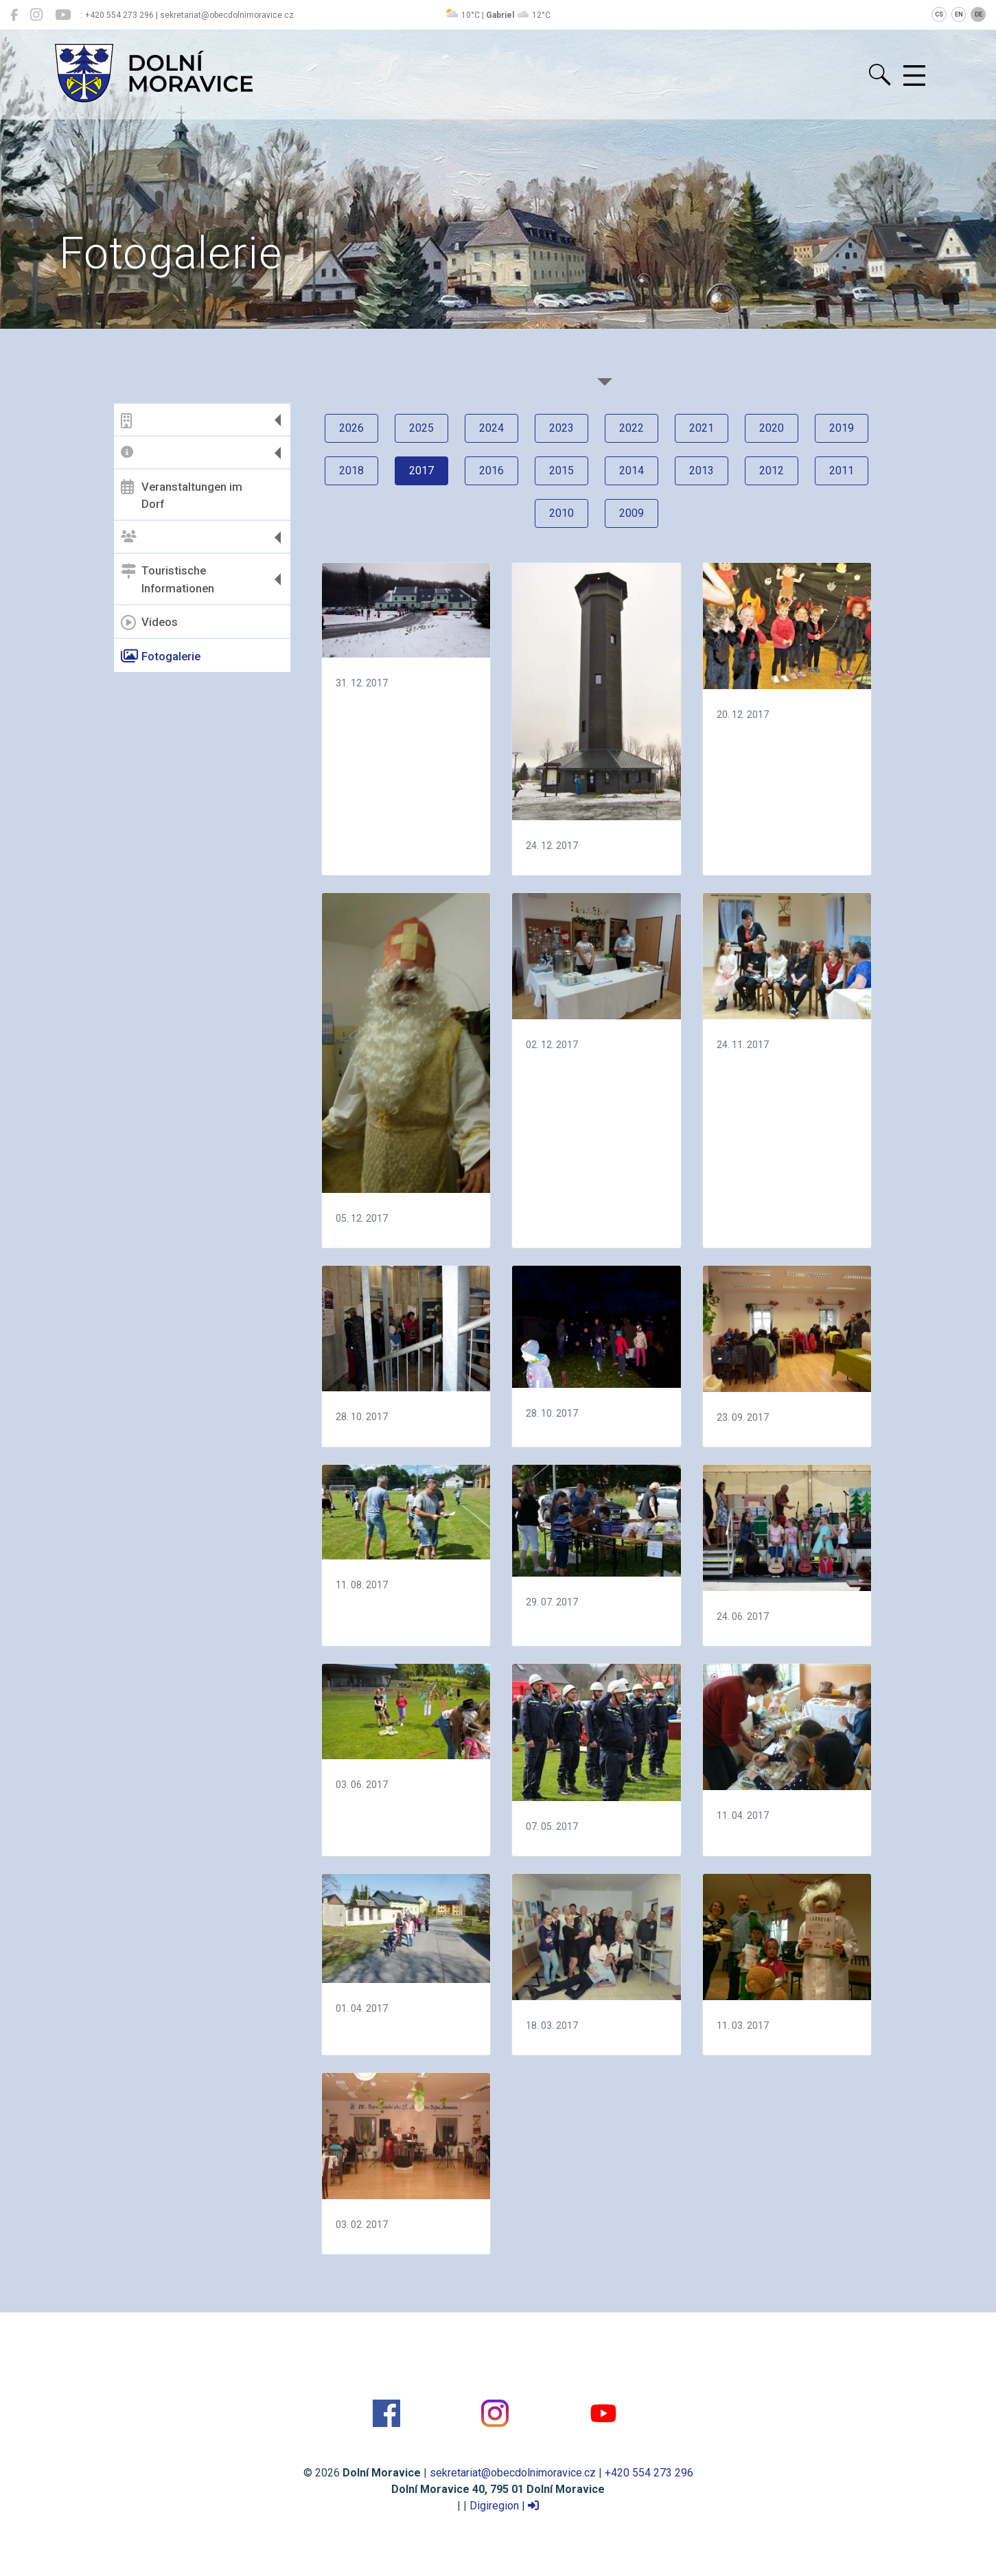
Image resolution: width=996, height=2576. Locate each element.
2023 (561, 427)
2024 (491, 427)
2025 (421, 427)
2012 (771, 470)
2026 (351, 427)
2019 (841, 427)
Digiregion (494, 2505)
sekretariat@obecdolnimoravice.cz (513, 2472)
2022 (631, 427)
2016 (491, 470)
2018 (351, 470)
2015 (561, 470)
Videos (149, 622)
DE (978, 14)
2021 (701, 427)
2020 (771, 427)
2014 (631, 470)
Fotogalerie (160, 656)
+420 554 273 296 (649, 2472)
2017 (421, 470)
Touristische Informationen (167, 579)
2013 (701, 470)
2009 (631, 513)
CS (939, 14)
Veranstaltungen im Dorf (181, 495)
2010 (561, 513)
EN (959, 14)
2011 (841, 470)
